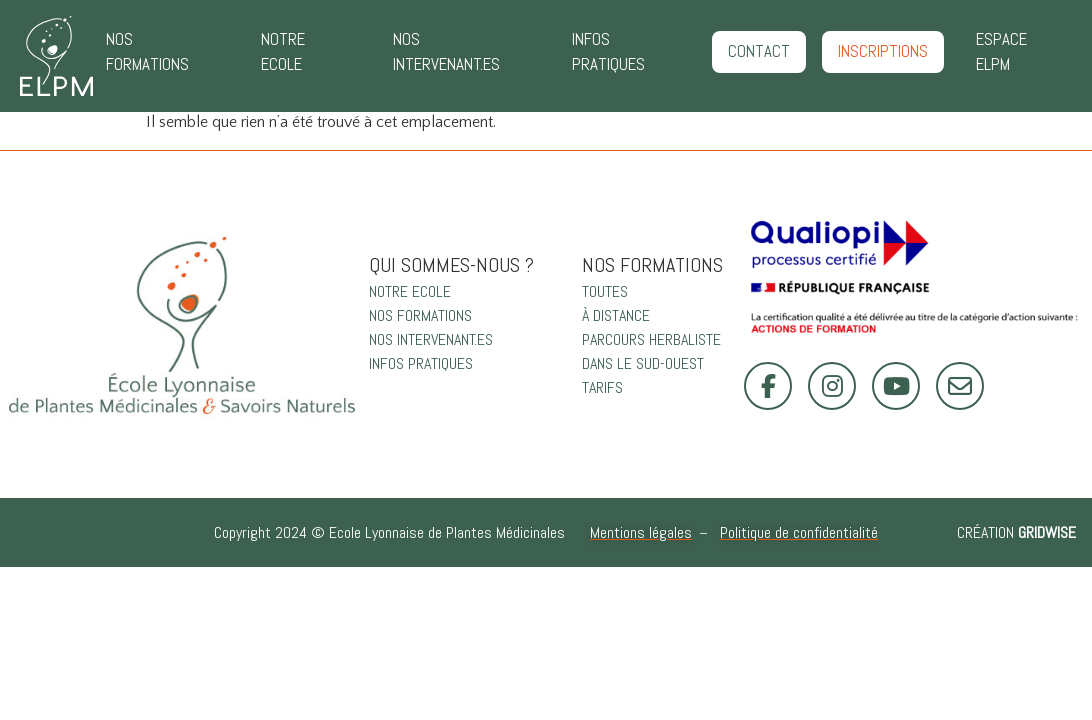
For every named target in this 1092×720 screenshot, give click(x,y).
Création (1016, 532)
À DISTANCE (616, 315)
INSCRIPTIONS (883, 51)
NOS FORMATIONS (147, 52)
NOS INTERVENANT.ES (446, 52)
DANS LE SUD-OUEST (643, 363)
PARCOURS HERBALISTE (651, 339)
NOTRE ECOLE (283, 52)
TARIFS (602, 387)
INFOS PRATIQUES (608, 52)
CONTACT (759, 51)
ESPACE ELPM (1001, 52)
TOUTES (605, 291)
